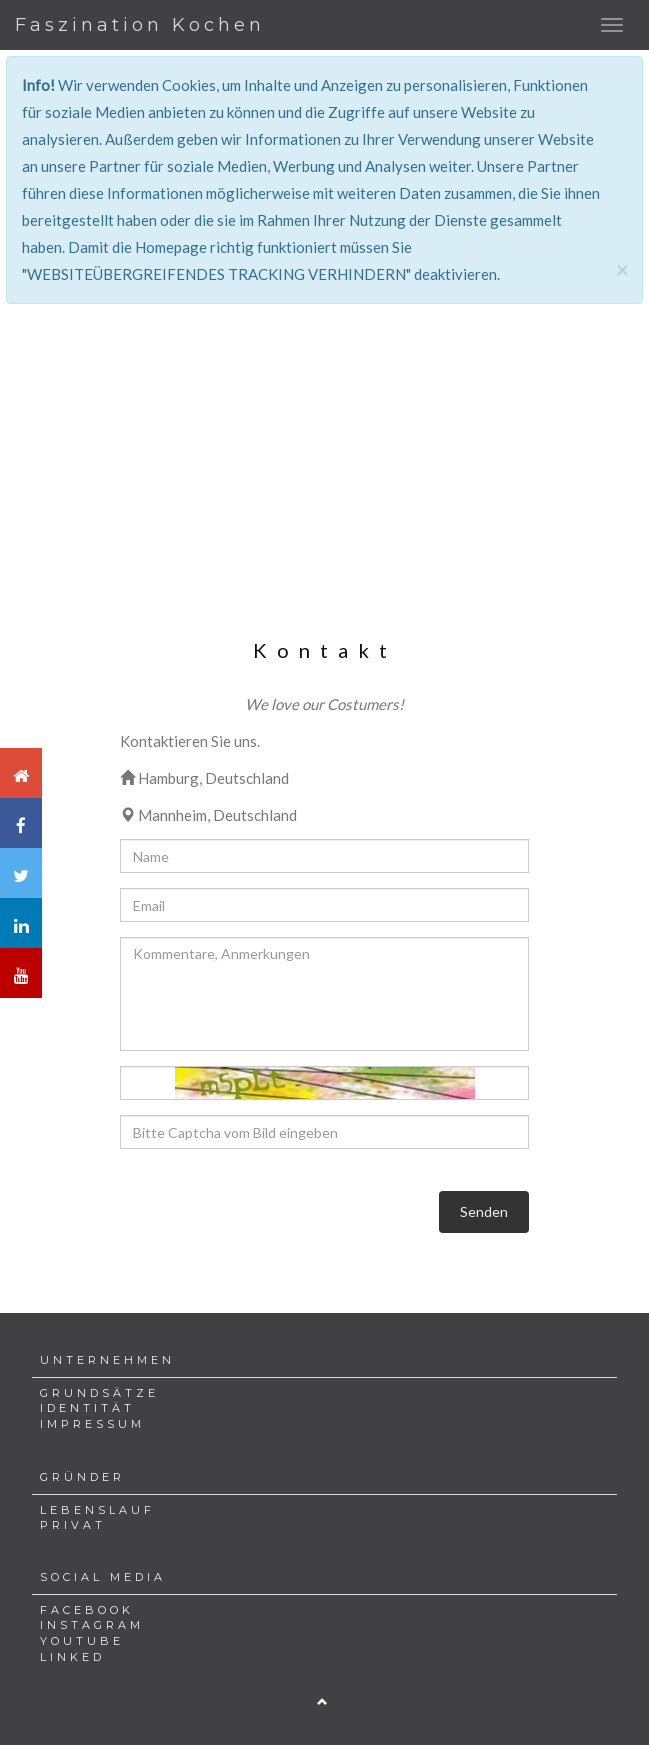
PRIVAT (73, 1525)
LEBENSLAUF (97, 1510)
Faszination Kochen (140, 25)
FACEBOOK (87, 1610)
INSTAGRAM (92, 1625)
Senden (484, 1211)
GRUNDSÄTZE (99, 1393)
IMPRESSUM (92, 1424)
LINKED (72, 1657)
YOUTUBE (82, 1641)
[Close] (622, 269)
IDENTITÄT (87, 1408)
